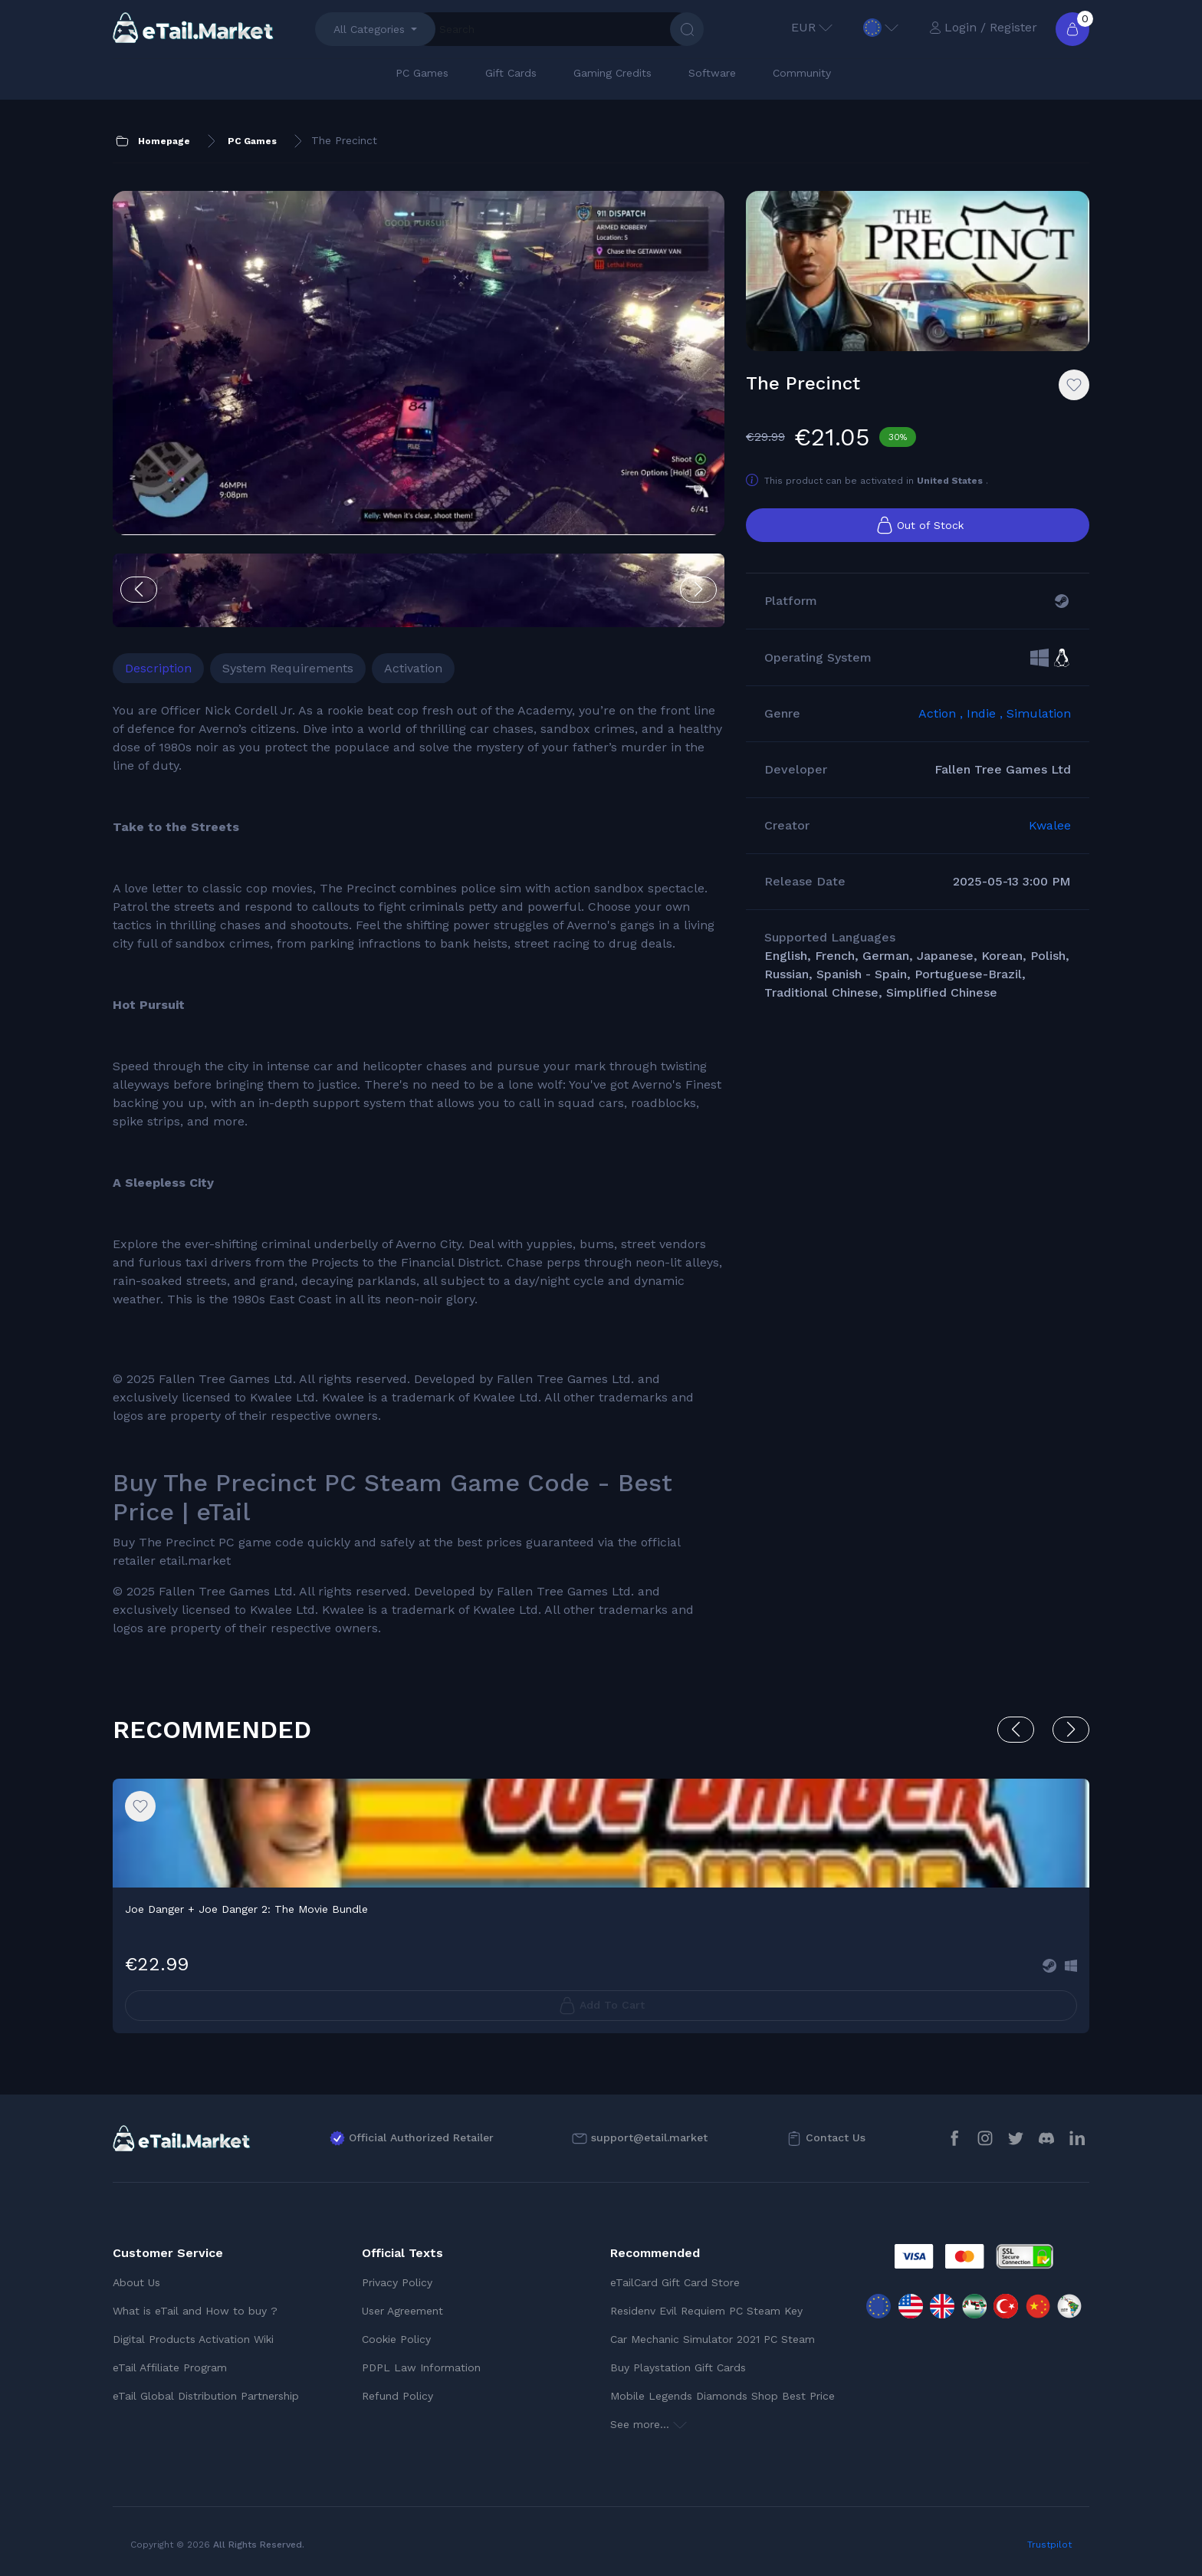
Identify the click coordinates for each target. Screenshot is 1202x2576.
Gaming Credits (612, 73)
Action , (942, 713)
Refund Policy (397, 2396)
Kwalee (1050, 825)
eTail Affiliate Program (170, 2367)
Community (802, 73)
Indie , (987, 713)
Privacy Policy (397, 2282)
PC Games (422, 73)
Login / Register (983, 27)
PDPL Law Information (421, 2367)
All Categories (369, 29)
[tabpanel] (418, 1170)
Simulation (1039, 713)
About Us (136, 2282)
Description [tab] (158, 668)
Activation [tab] (413, 668)
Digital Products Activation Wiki (193, 2339)
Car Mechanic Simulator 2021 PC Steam (712, 2339)
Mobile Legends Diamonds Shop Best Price (722, 2396)
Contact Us (835, 2137)
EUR (812, 27)
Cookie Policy (396, 2339)
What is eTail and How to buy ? (195, 2311)
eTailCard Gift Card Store (675, 2282)
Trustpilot (1049, 2544)
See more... (648, 2424)
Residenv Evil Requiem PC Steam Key (706, 2311)
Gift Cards (511, 73)
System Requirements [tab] (287, 668)
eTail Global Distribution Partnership (206, 2396)
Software (712, 73)
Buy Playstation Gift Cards (678, 2367)
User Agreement (402, 2311)
